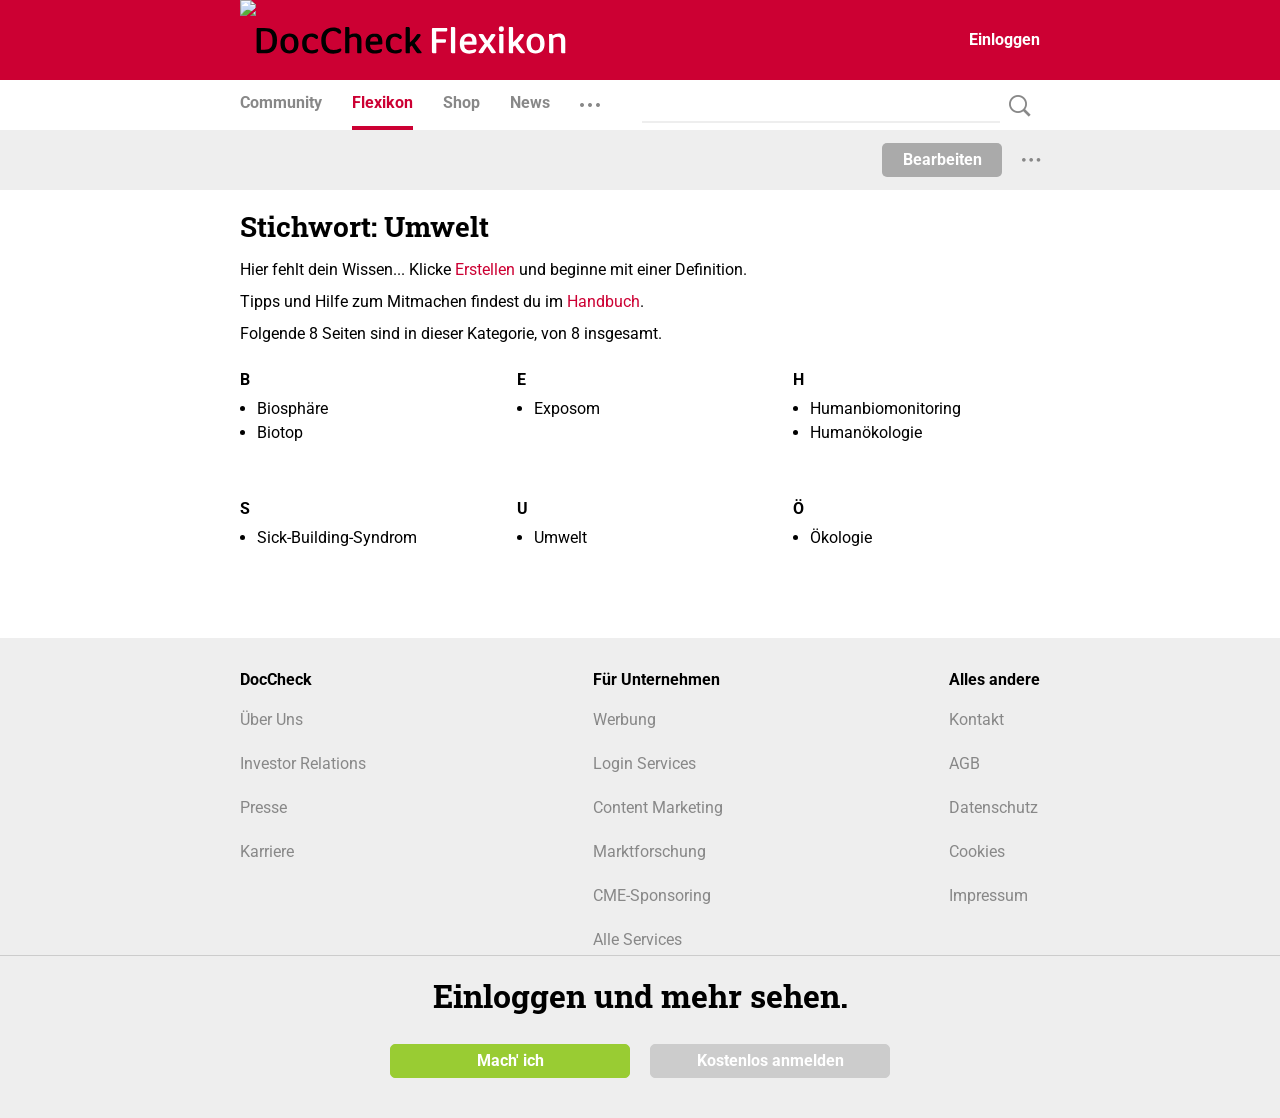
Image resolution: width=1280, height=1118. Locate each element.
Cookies (977, 851)
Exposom (567, 408)
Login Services (644, 763)
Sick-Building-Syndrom (337, 537)
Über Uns (271, 719)
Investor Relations (303, 763)
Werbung (624, 719)
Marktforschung (649, 851)
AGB (964, 763)
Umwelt (560, 537)
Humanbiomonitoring (885, 408)
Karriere (267, 851)
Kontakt (976, 719)
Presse (263, 807)
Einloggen (1004, 39)
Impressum (988, 895)
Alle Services (637, 939)
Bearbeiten (942, 159)
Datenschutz (993, 807)
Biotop (280, 432)
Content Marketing (658, 807)
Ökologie (841, 537)
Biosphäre (292, 408)
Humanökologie (866, 432)
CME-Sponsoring (652, 895)
